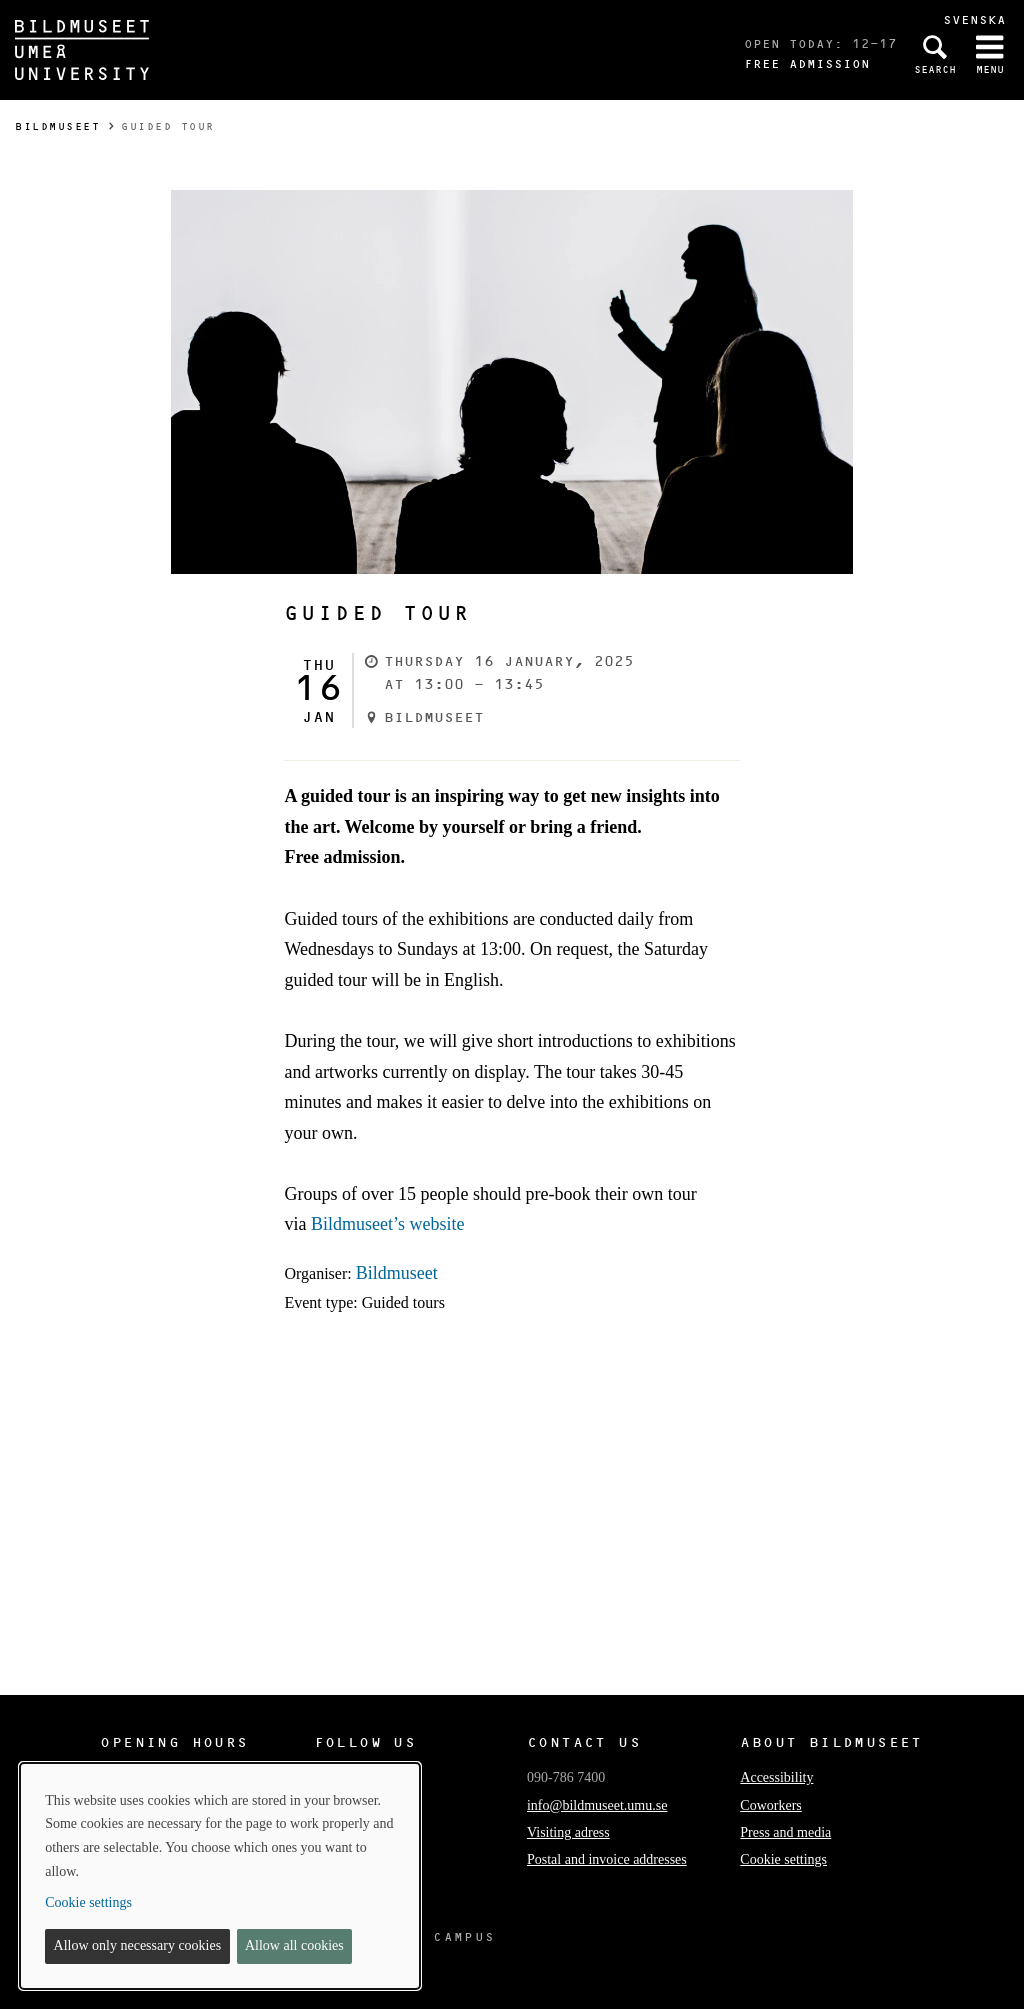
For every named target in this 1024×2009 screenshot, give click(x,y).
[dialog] (220, 1876)
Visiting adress (568, 1832)
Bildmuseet (57, 126)
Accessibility (776, 1777)
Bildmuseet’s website (387, 1224)
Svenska (974, 19)
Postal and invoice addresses (607, 1859)
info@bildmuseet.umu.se (597, 1805)
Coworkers (770, 1805)
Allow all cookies (294, 1945)
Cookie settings (783, 1859)
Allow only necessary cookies (138, 1945)
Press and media (785, 1832)
